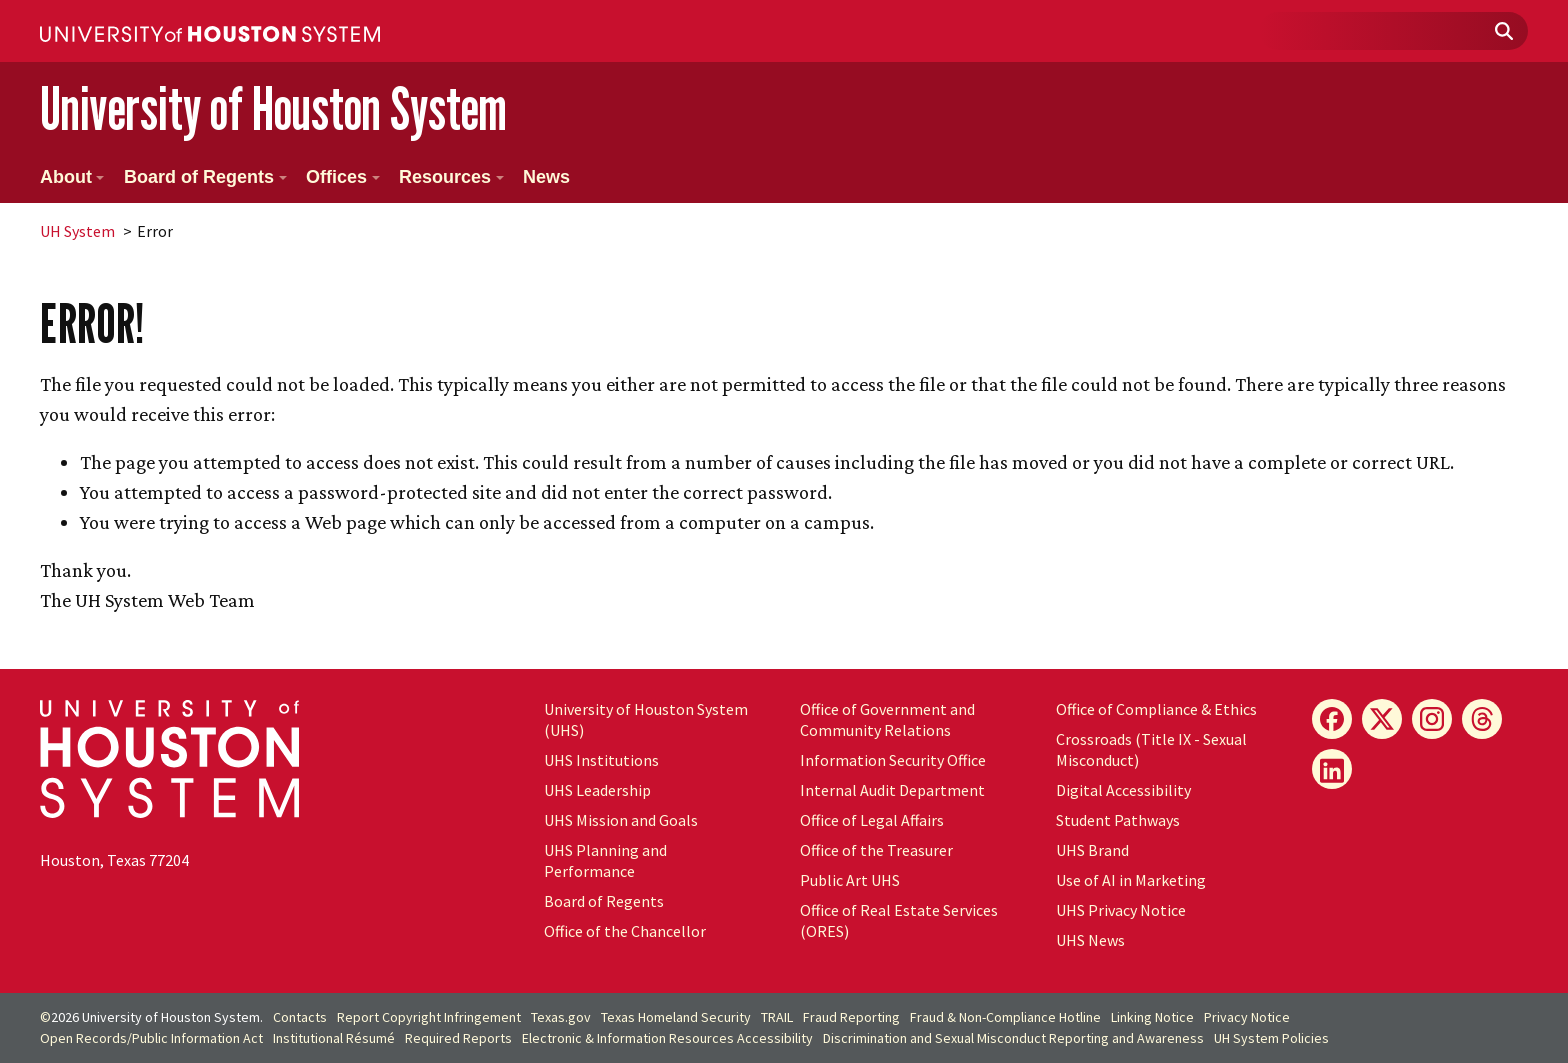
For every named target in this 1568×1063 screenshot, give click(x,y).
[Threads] (1482, 719)
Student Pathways (1118, 820)
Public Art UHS (850, 880)
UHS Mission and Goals (621, 820)
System (77, 231)
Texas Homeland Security (676, 1017)
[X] (1382, 719)
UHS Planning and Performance (605, 860)
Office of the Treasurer (876, 850)
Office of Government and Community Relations (887, 719)
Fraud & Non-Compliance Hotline (1005, 1017)
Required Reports (458, 1038)
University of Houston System (273, 108)
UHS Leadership (597, 790)
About (72, 177)
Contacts (300, 1017)
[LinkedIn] (1332, 769)
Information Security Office (893, 760)
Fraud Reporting (851, 1017)
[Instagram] (1432, 719)
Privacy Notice (1247, 1017)
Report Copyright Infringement (429, 1017)
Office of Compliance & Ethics (1156, 709)
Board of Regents (205, 177)
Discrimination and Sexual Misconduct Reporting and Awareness (1013, 1038)
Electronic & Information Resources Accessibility (667, 1038)
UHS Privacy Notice (1121, 910)
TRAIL (777, 1017)
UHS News (1090, 940)
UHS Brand (1092, 850)
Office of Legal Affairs (872, 820)
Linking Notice (1152, 1017)
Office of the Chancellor (625, 931)
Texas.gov (561, 1017)
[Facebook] (1332, 719)
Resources (451, 177)
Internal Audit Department (892, 790)
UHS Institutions (601, 760)
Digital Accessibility (1123, 790)
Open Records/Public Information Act (151, 1038)
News (546, 177)
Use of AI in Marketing (1131, 880)
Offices (343, 177)
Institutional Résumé (334, 1038)
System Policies (1271, 1038)
